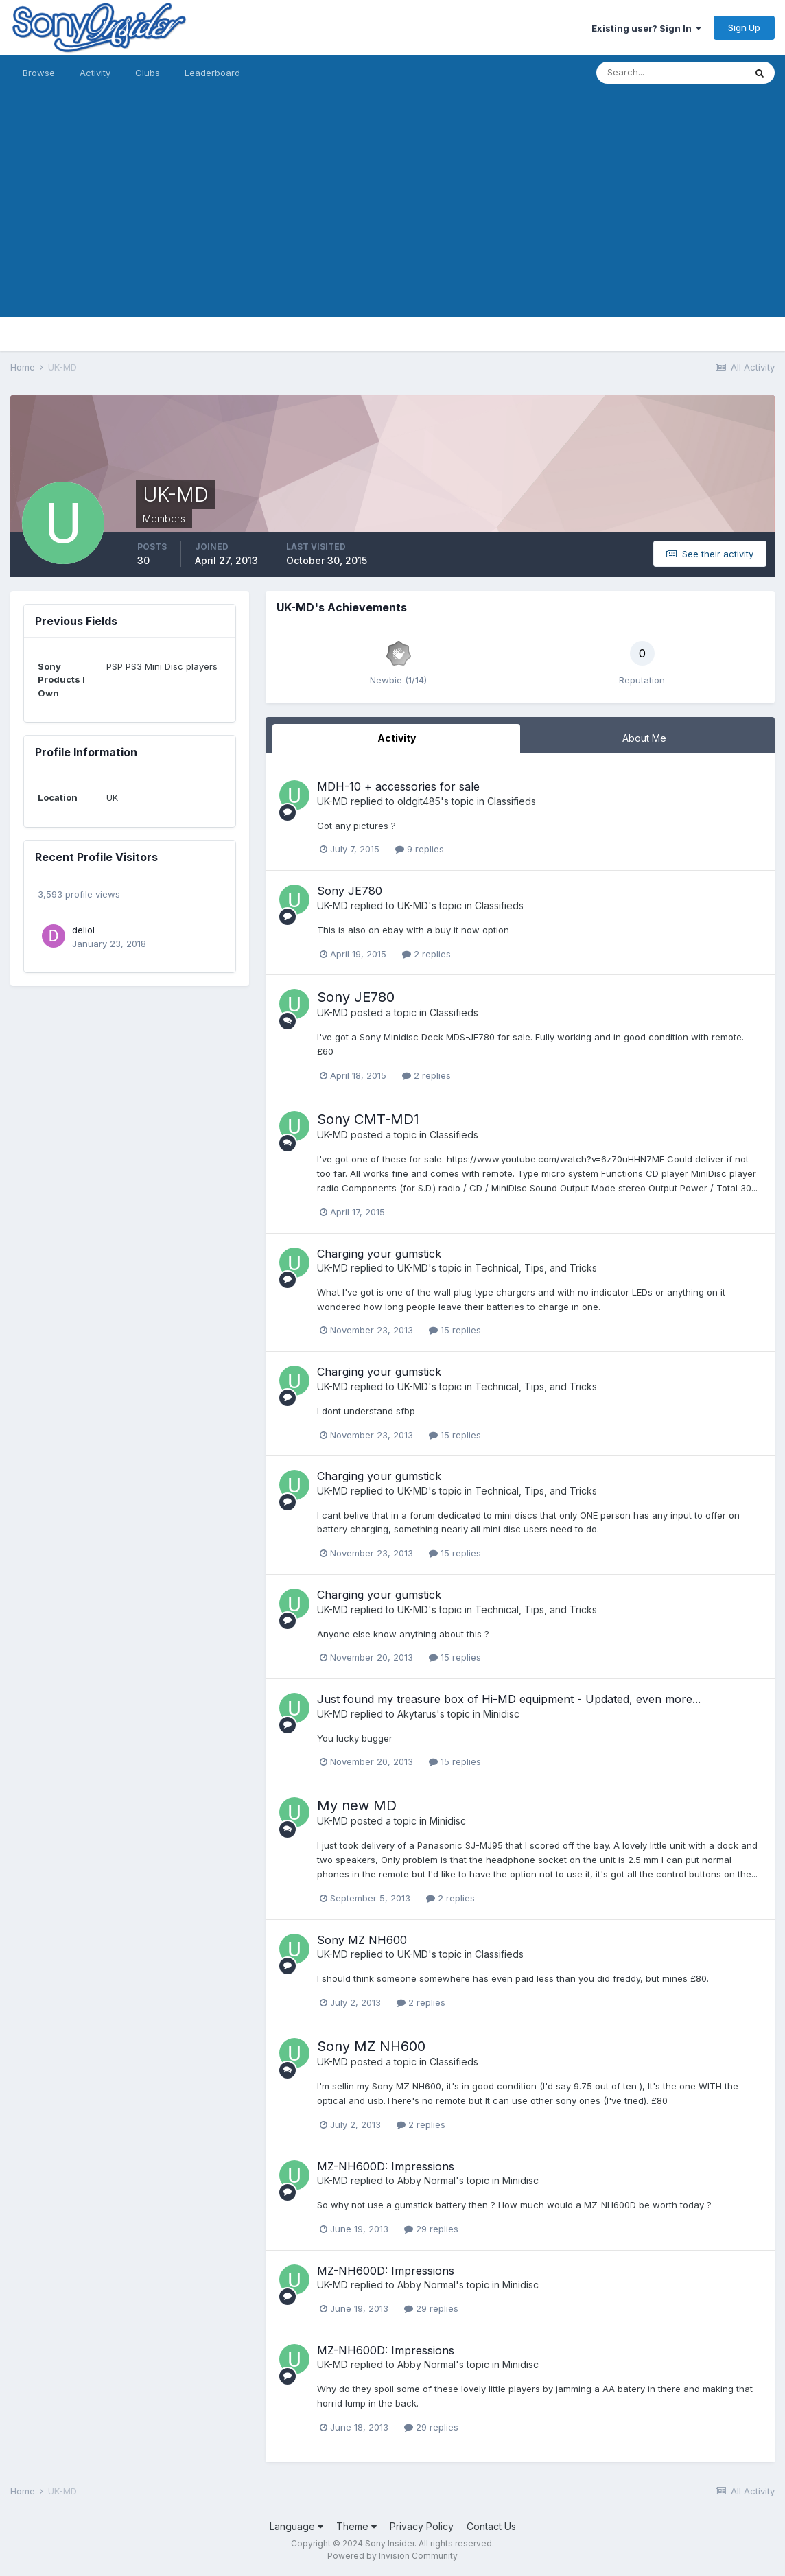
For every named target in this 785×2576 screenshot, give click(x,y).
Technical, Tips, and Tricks (536, 1268)
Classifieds (511, 801)
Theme (356, 2526)
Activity (95, 72)
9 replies (419, 848)
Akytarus (416, 1714)
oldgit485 (419, 801)
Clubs (147, 72)
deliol (83, 929)
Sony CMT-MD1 (368, 1119)
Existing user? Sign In (646, 28)
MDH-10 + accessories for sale (398, 786)
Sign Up (744, 27)
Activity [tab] (396, 738)
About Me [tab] (644, 738)
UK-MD (332, 801)
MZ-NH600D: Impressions (385, 2166)
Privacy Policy (422, 2526)
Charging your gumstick (379, 1254)
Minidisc (501, 1714)
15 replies (455, 1329)
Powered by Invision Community (392, 2556)
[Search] (670, 73)
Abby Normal (426, 2180)
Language (296, 2526)
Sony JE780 (349, 891)
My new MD (357, 1805)
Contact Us (491, 2526)
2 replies (426, 953)
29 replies (431, 2228)
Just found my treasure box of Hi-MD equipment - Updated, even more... (509, 1699)
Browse (39, 72)
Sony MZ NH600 (362, 1940)
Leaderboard (212, 72)
